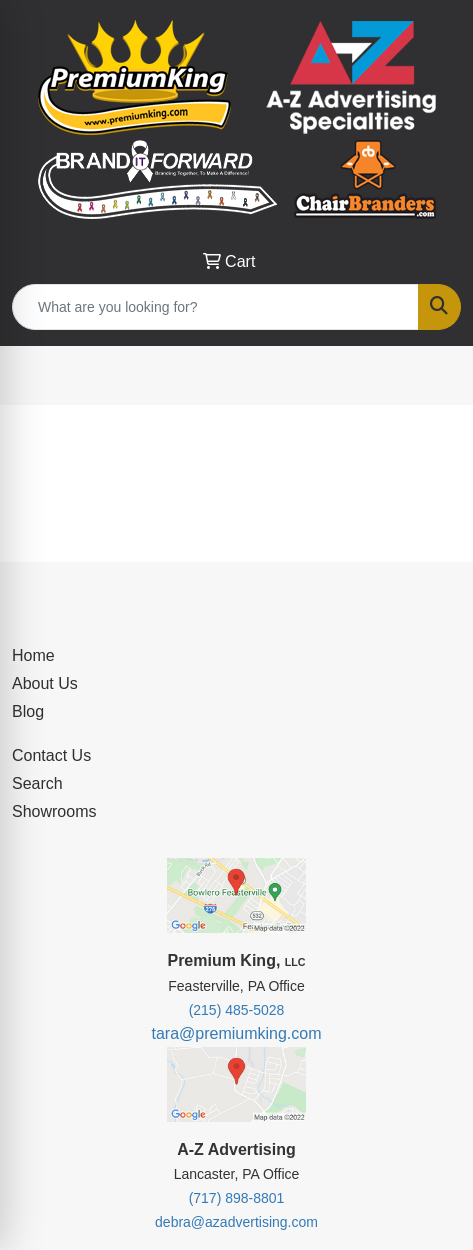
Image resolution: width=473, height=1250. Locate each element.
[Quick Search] (215, 307)
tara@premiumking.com (236, 1033)
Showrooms (54, 811)
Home (33, 655)
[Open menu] (433, 376)
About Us (45, 683)
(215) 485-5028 (237, 1010)
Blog (28, 711)
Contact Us (51, 755)
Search (37, 783)
